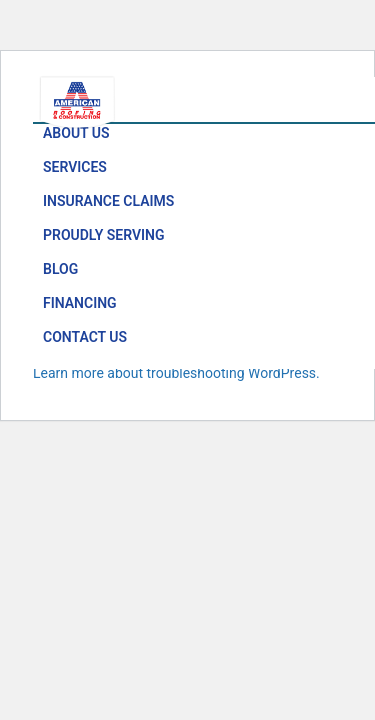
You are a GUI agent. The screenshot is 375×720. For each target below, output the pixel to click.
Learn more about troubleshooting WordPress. (176, 373)
